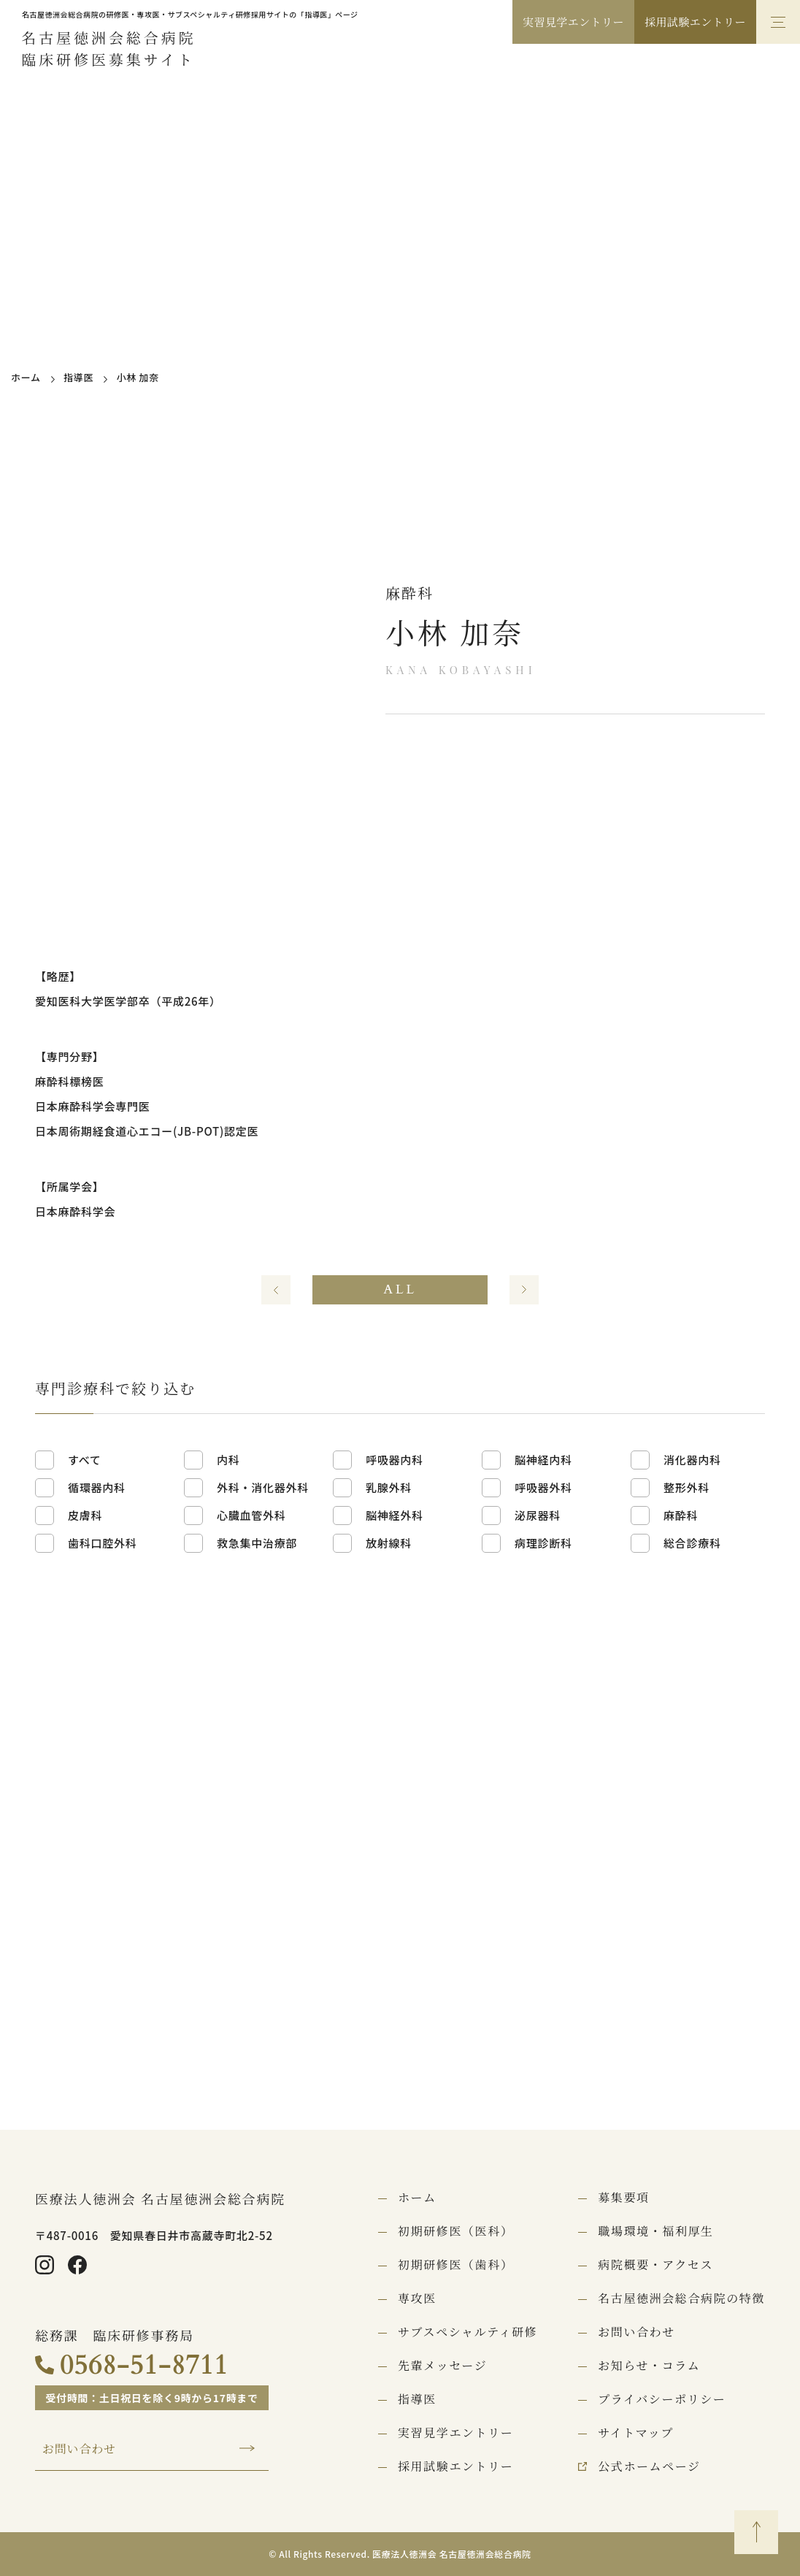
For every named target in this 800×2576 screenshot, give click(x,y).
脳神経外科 (394, 1515)
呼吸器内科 (394, 1459)
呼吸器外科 (543, 1487)
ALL (399, 1289)
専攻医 (417, 2298)
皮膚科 (85, 1515)
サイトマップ (636, 2433)
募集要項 (623, 2197)
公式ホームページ (649, 2466)
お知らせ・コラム (649, 2365)
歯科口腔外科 (102, 1543)
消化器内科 (692, 1459)
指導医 (78, 377)
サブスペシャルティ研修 (467, 2332)
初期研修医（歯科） (455, 2265)
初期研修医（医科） (455, 2231)
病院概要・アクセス (655, 2265)
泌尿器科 (538, 1515)
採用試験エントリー (695, 21)
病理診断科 (543, 1543)
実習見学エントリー (573, 21)
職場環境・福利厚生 (655, 2231)
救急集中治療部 (257, 1543)
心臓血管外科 (251, 1515)
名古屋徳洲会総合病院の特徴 (681, 2298)
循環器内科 (97, 1487)
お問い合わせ (79, 2449)
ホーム (26, 377)
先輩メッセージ (442, 2365)
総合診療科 (692, 1543)
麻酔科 (681, 1515)
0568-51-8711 (144, 2365)
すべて (84, 1459)
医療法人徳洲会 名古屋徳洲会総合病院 (160, 2198)
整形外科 (686, 1487)
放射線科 (389, 1543)
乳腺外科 (389, 1487)
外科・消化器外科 (263, 1487)
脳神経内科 (543, 1459)
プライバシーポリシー (662, 2399)
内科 (228, 1459)
